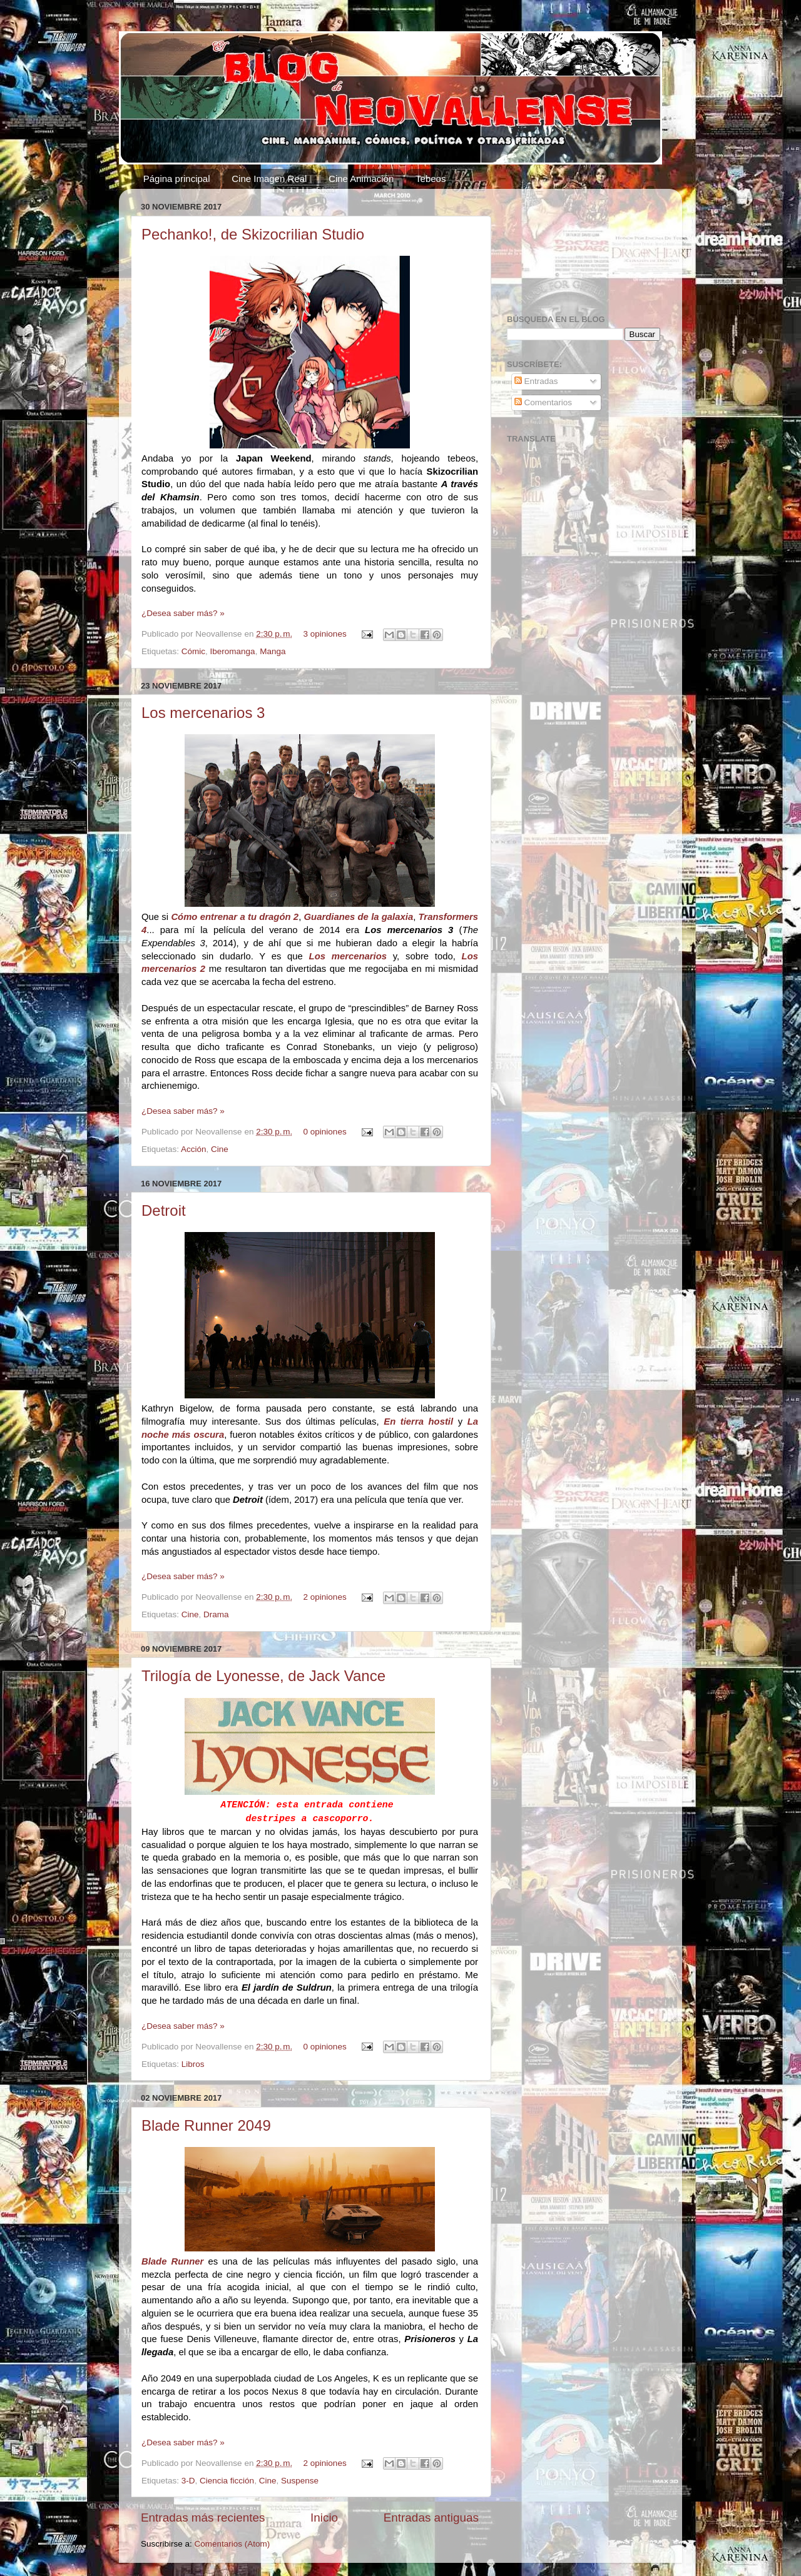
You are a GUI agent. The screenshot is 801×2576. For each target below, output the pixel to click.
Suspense (300, 2480)
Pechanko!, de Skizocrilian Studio (252, 234)
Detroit (163, 1210)
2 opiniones (325, 1597)
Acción (194, 1149)
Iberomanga (232, 651)
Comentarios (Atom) (232, 2543)
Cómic (193, 651)
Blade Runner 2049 (206, 2125)
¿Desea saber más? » (183, 613)
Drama (216, 1614)
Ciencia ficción (227, 2480)
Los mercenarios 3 (203, 712)
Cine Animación (361, 178)
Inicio (324, 2517)
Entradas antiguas (431, 2517)
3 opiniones (325, 634)
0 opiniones (325, 1131)
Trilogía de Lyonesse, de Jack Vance (263, 1675)
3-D (188, 2480)
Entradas (536, 381)
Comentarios (543, 402)
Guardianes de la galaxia (359, 917)
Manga (272, 651)
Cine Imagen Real (269, 178)
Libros (193, 2064)
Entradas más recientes (203, 2517)
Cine (219, 1149)
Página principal (176, 178)
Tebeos (431, 178)
